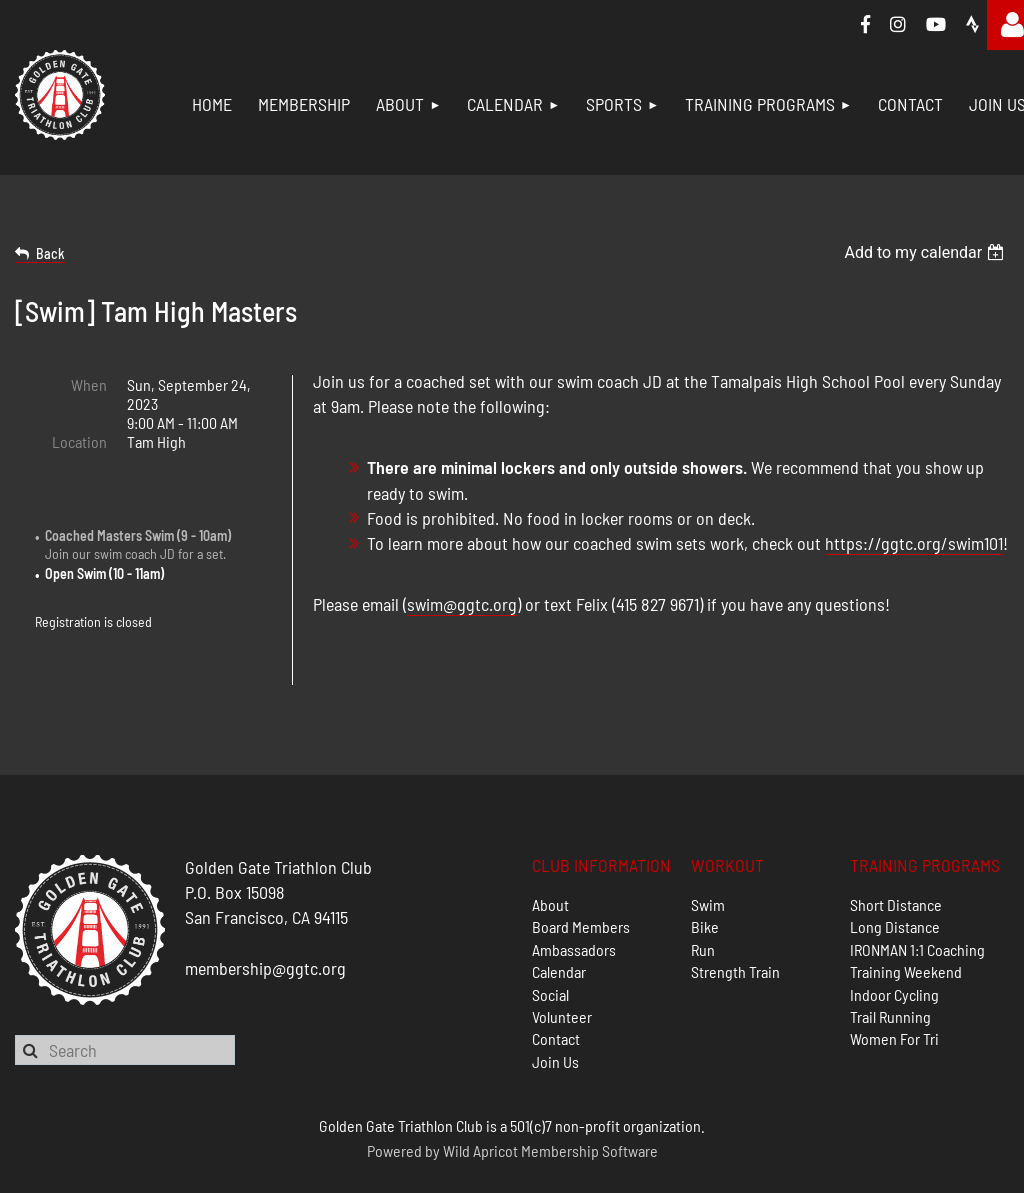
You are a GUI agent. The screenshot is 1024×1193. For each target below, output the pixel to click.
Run (703, 899)
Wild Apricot (480, 1100)
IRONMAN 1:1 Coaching (917, 899)
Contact (556, 989)
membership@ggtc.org (265, 918)
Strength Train (735, 922)
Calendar (559, 922)
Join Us (555, 1011)
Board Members (581, 877)
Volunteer (562, 966)
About (550, 854)
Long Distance (895, 877)
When (89, 384)
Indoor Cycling (894, 944)
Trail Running (890, 966)
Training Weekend (906, 922)
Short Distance (896, 854)
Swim (708, 854)
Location (79, 441)
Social (550, 944)
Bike (705, 877)
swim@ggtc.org (462, 604)
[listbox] (926, 252)
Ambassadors (574, 899)
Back (50, 253)
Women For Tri (894, 989)
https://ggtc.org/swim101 (914, 543)
